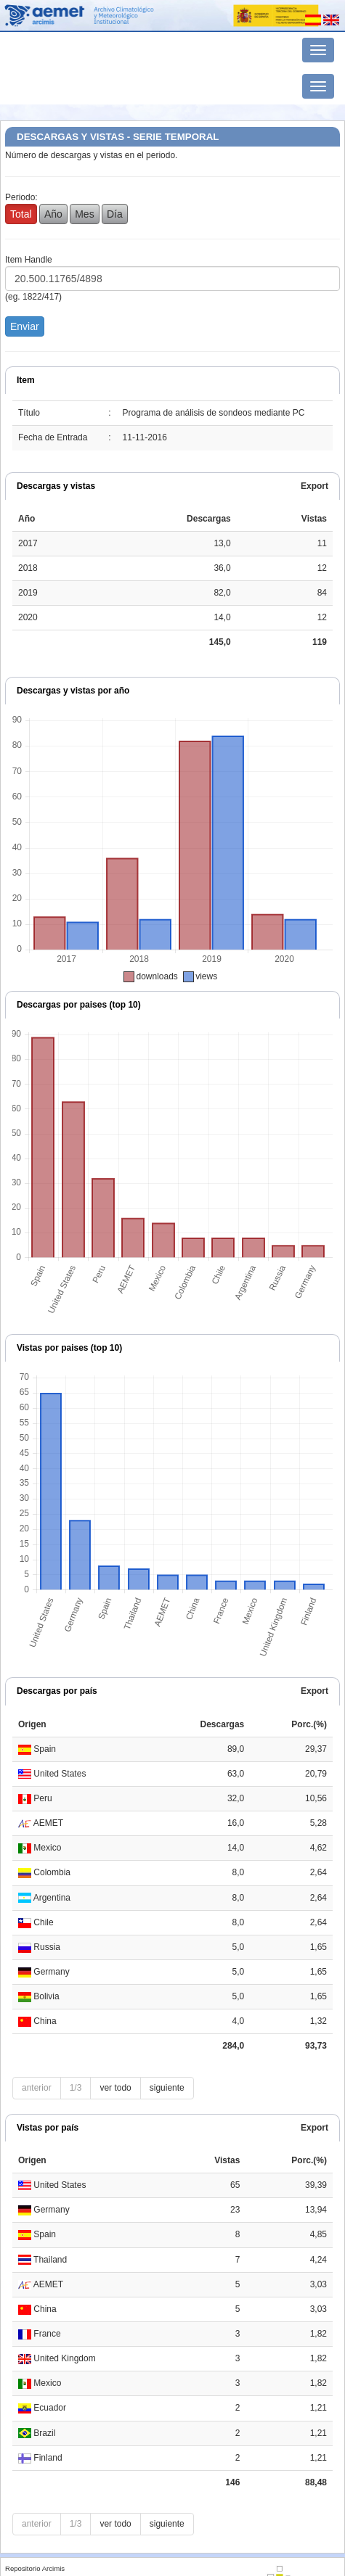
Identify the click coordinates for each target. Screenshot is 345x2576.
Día (115, 214)
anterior (37, 2088)
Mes (84, 214)
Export (314, 486)
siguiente (167, 2088)
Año (53, 214)
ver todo (115, 2088)
